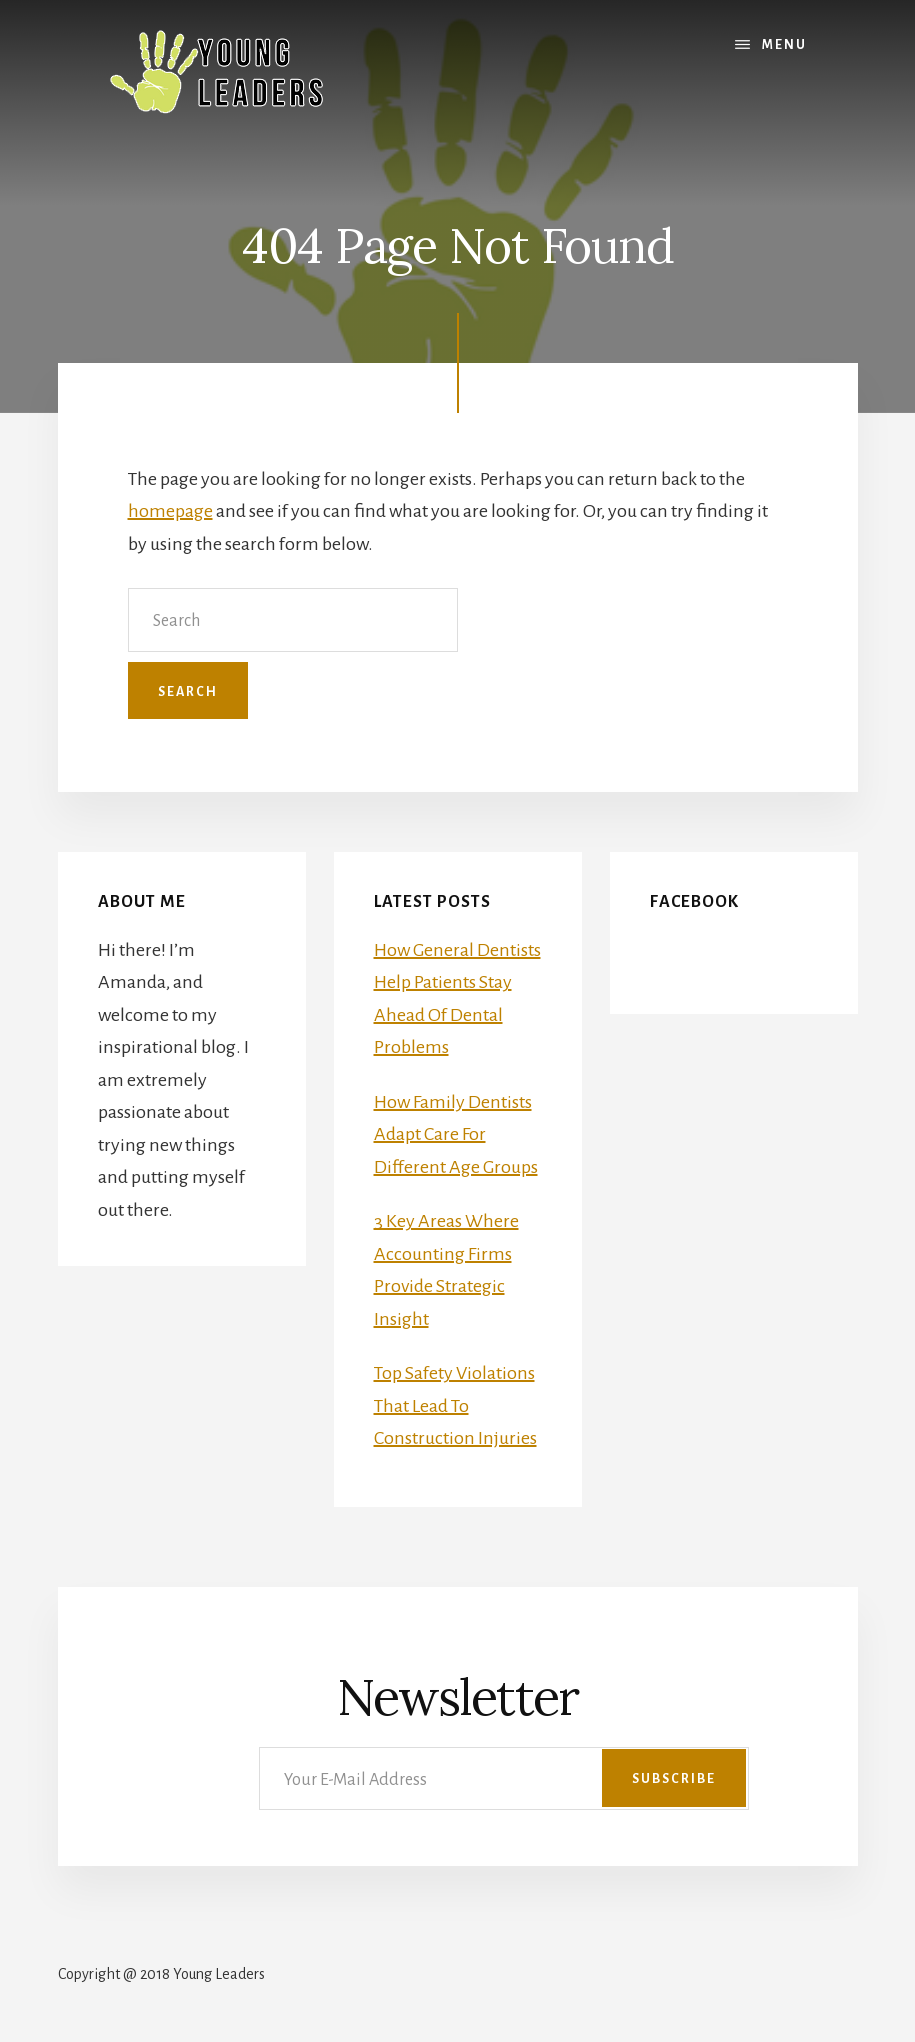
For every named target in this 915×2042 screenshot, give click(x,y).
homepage (170, 511)
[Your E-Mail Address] (504, 1778)
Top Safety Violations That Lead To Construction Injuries (455, 1405)
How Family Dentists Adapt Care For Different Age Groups (456, 1134)
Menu (784, 45)
